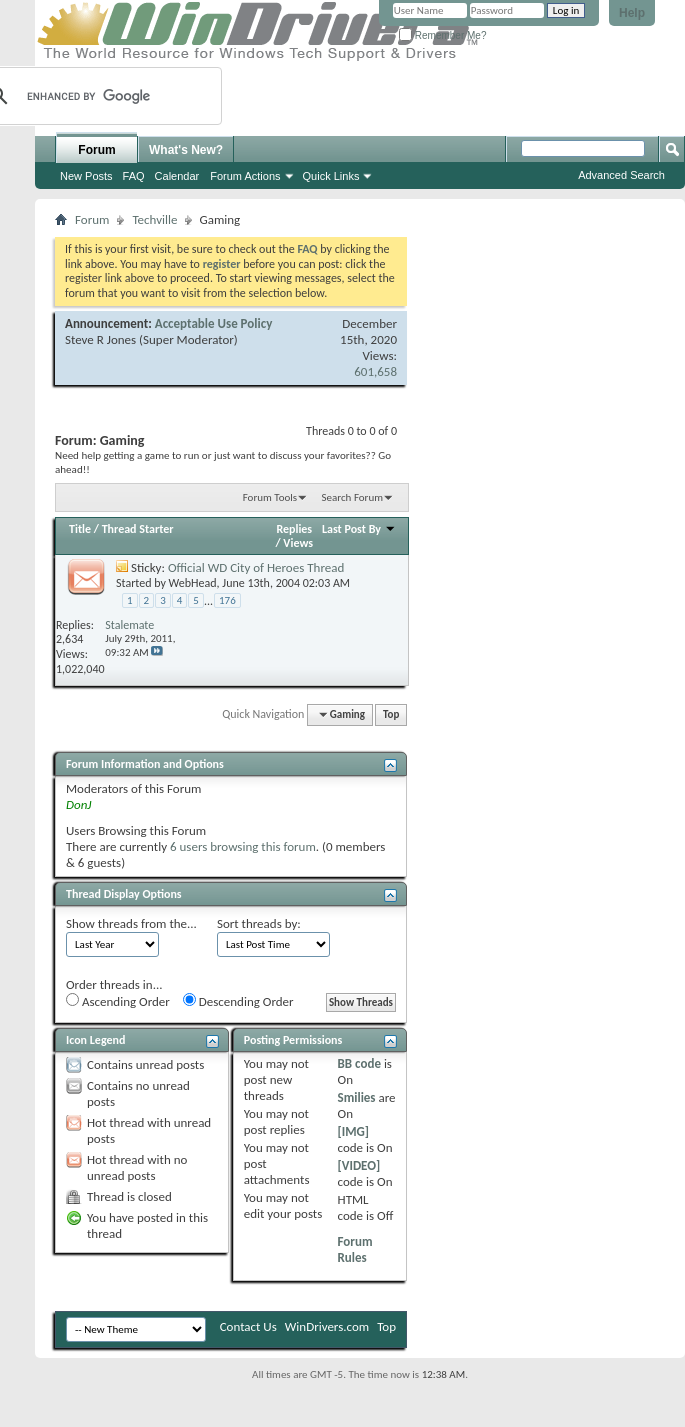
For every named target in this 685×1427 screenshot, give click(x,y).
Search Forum (353, 497)
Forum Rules (355, 1249)
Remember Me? (442, 35)
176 (227, 600)
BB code (359, 1063)
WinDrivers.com (327, 1326)
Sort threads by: (259, 923)
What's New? (186, 150)
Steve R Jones (100, 339)
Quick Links (331, 176)
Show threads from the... (131, 923)
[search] (93, 96)
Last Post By (359, 529)
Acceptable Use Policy (214, 323)
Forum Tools (270, 497)
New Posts (86, 176)
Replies (294, 529)
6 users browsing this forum (243, 846)
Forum (96, 150)
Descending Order (238, 1001)
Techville (154, 219)
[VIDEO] (359, 1165)
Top (391, 714)
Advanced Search (621, 175)
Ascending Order (118, 1001)
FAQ (134, 176)
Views (298, 543)
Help (632, 13)
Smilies (357, 1097)
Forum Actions (245, 176)
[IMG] (354, 1131)
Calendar (177, 176)
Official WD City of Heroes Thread (256, 567)
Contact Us (248, 1326)
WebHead (193, 583)
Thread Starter (138, 529)
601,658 (375, 371)
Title (80, 529)
